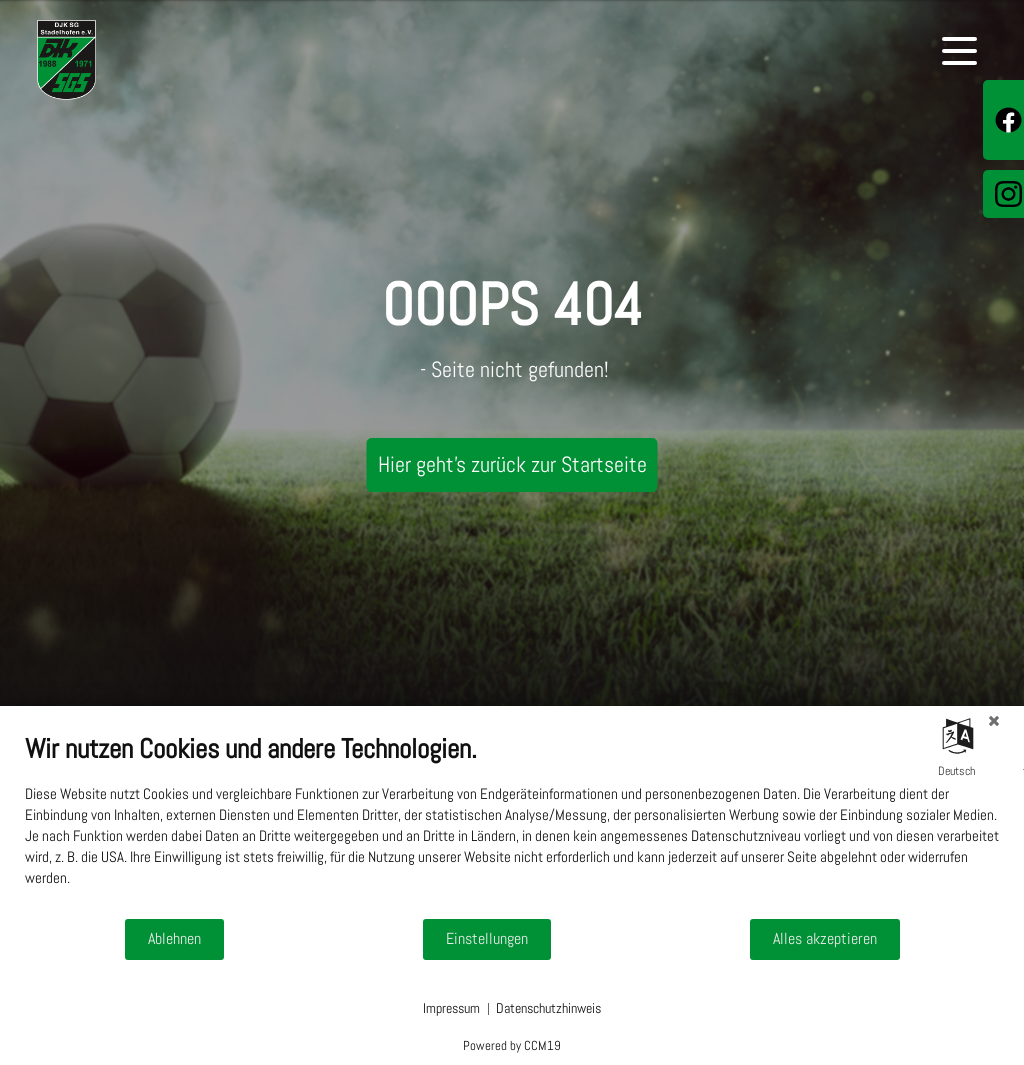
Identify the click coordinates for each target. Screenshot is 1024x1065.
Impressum (451, 1008)
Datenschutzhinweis (548, 1008)
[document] (512, 825)
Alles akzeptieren (825, 939)
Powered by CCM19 (512, 1045)
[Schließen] (994, 721)
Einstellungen (487, 939)
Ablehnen (174, 939)
